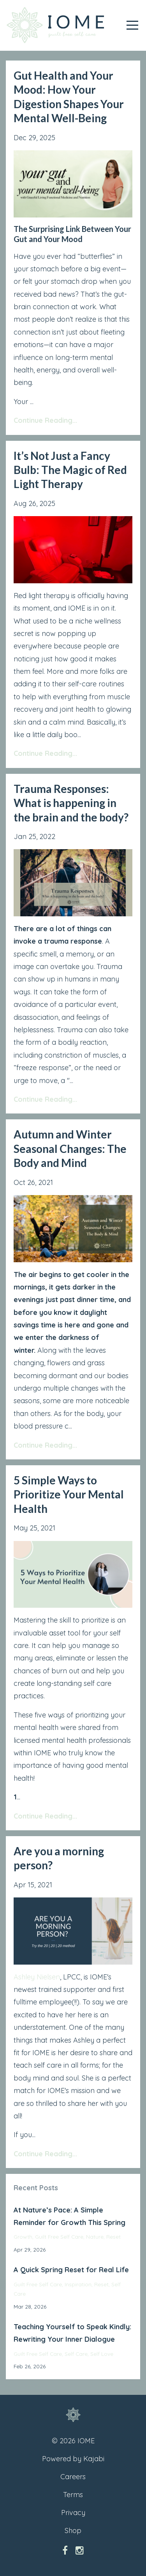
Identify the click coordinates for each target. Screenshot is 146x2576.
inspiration (78, 2284)
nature (95, 2236)
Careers (73, 2476)
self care (76, 2353)
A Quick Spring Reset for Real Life (71, 2269)
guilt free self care (59, 2236)
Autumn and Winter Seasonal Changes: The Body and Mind (70, 1148)
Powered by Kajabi (73, 2458)
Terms (73, 2494)
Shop (73, 2530)
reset (113, 2236)
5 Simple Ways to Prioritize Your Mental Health (69, 1494)
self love (101, 2353)
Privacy (73, 2512)
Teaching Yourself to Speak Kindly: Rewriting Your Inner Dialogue (72, 2333)
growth (23, 2236)
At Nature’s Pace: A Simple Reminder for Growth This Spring (69, 2216)
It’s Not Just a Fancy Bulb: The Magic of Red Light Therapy (70, 470)
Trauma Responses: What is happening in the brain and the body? (71, 803)
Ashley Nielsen (37, 1976)
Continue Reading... (45, 420)
